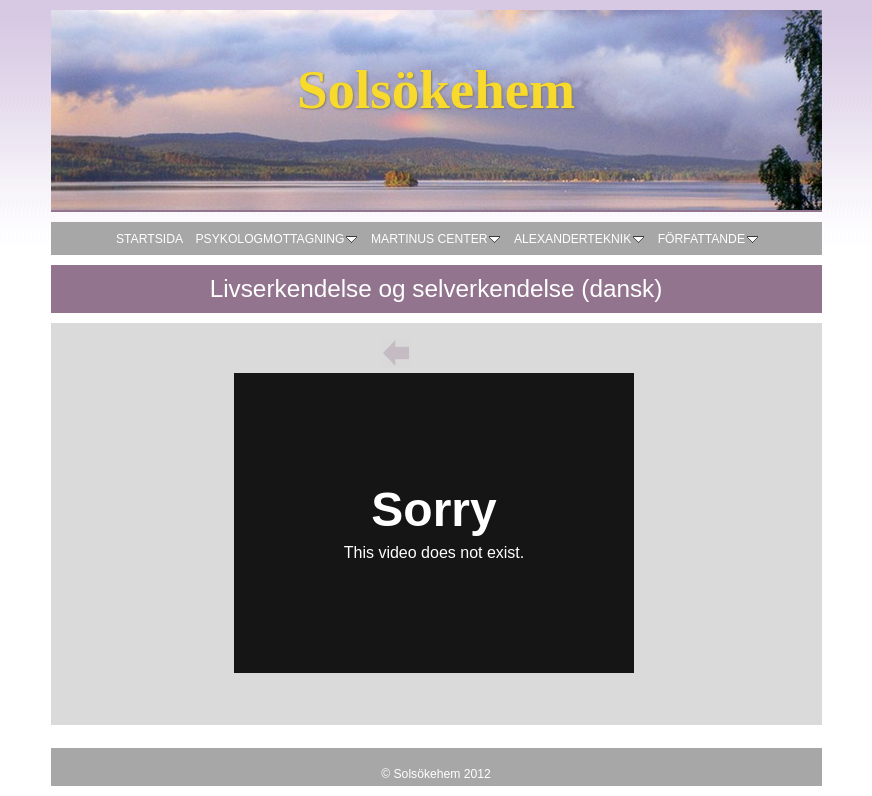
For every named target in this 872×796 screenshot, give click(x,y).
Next (476, 353)
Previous (396, 353)
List (436, 353)
